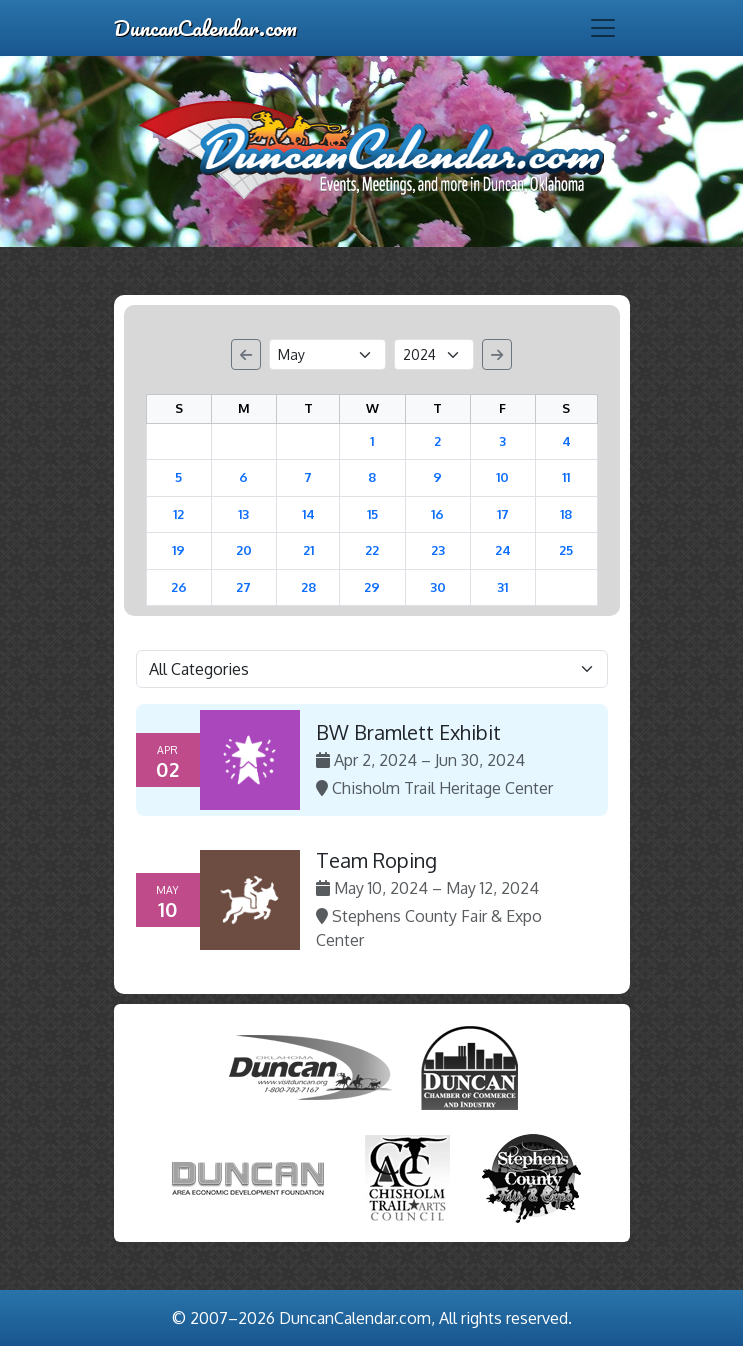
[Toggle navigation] (603, 28)
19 (178, 550)
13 (243, 514)
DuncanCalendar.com (205, 27)
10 (502, 477)
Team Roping (376, 860)
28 (308, 587)
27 (243, 587)
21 (308, 550)
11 (566, 477)
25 (566, 550)
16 (437, 514)
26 (179, 587)
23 (438, 550)
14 (308, 514)
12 (178, 514)
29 (372, 587)
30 (438, 587)
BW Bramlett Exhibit (408, 732)
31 (502, 587)
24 (503, 550)
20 (244, 550)
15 (372, 514)
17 (503, 514)
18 (566, 514)
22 (372, 550)
